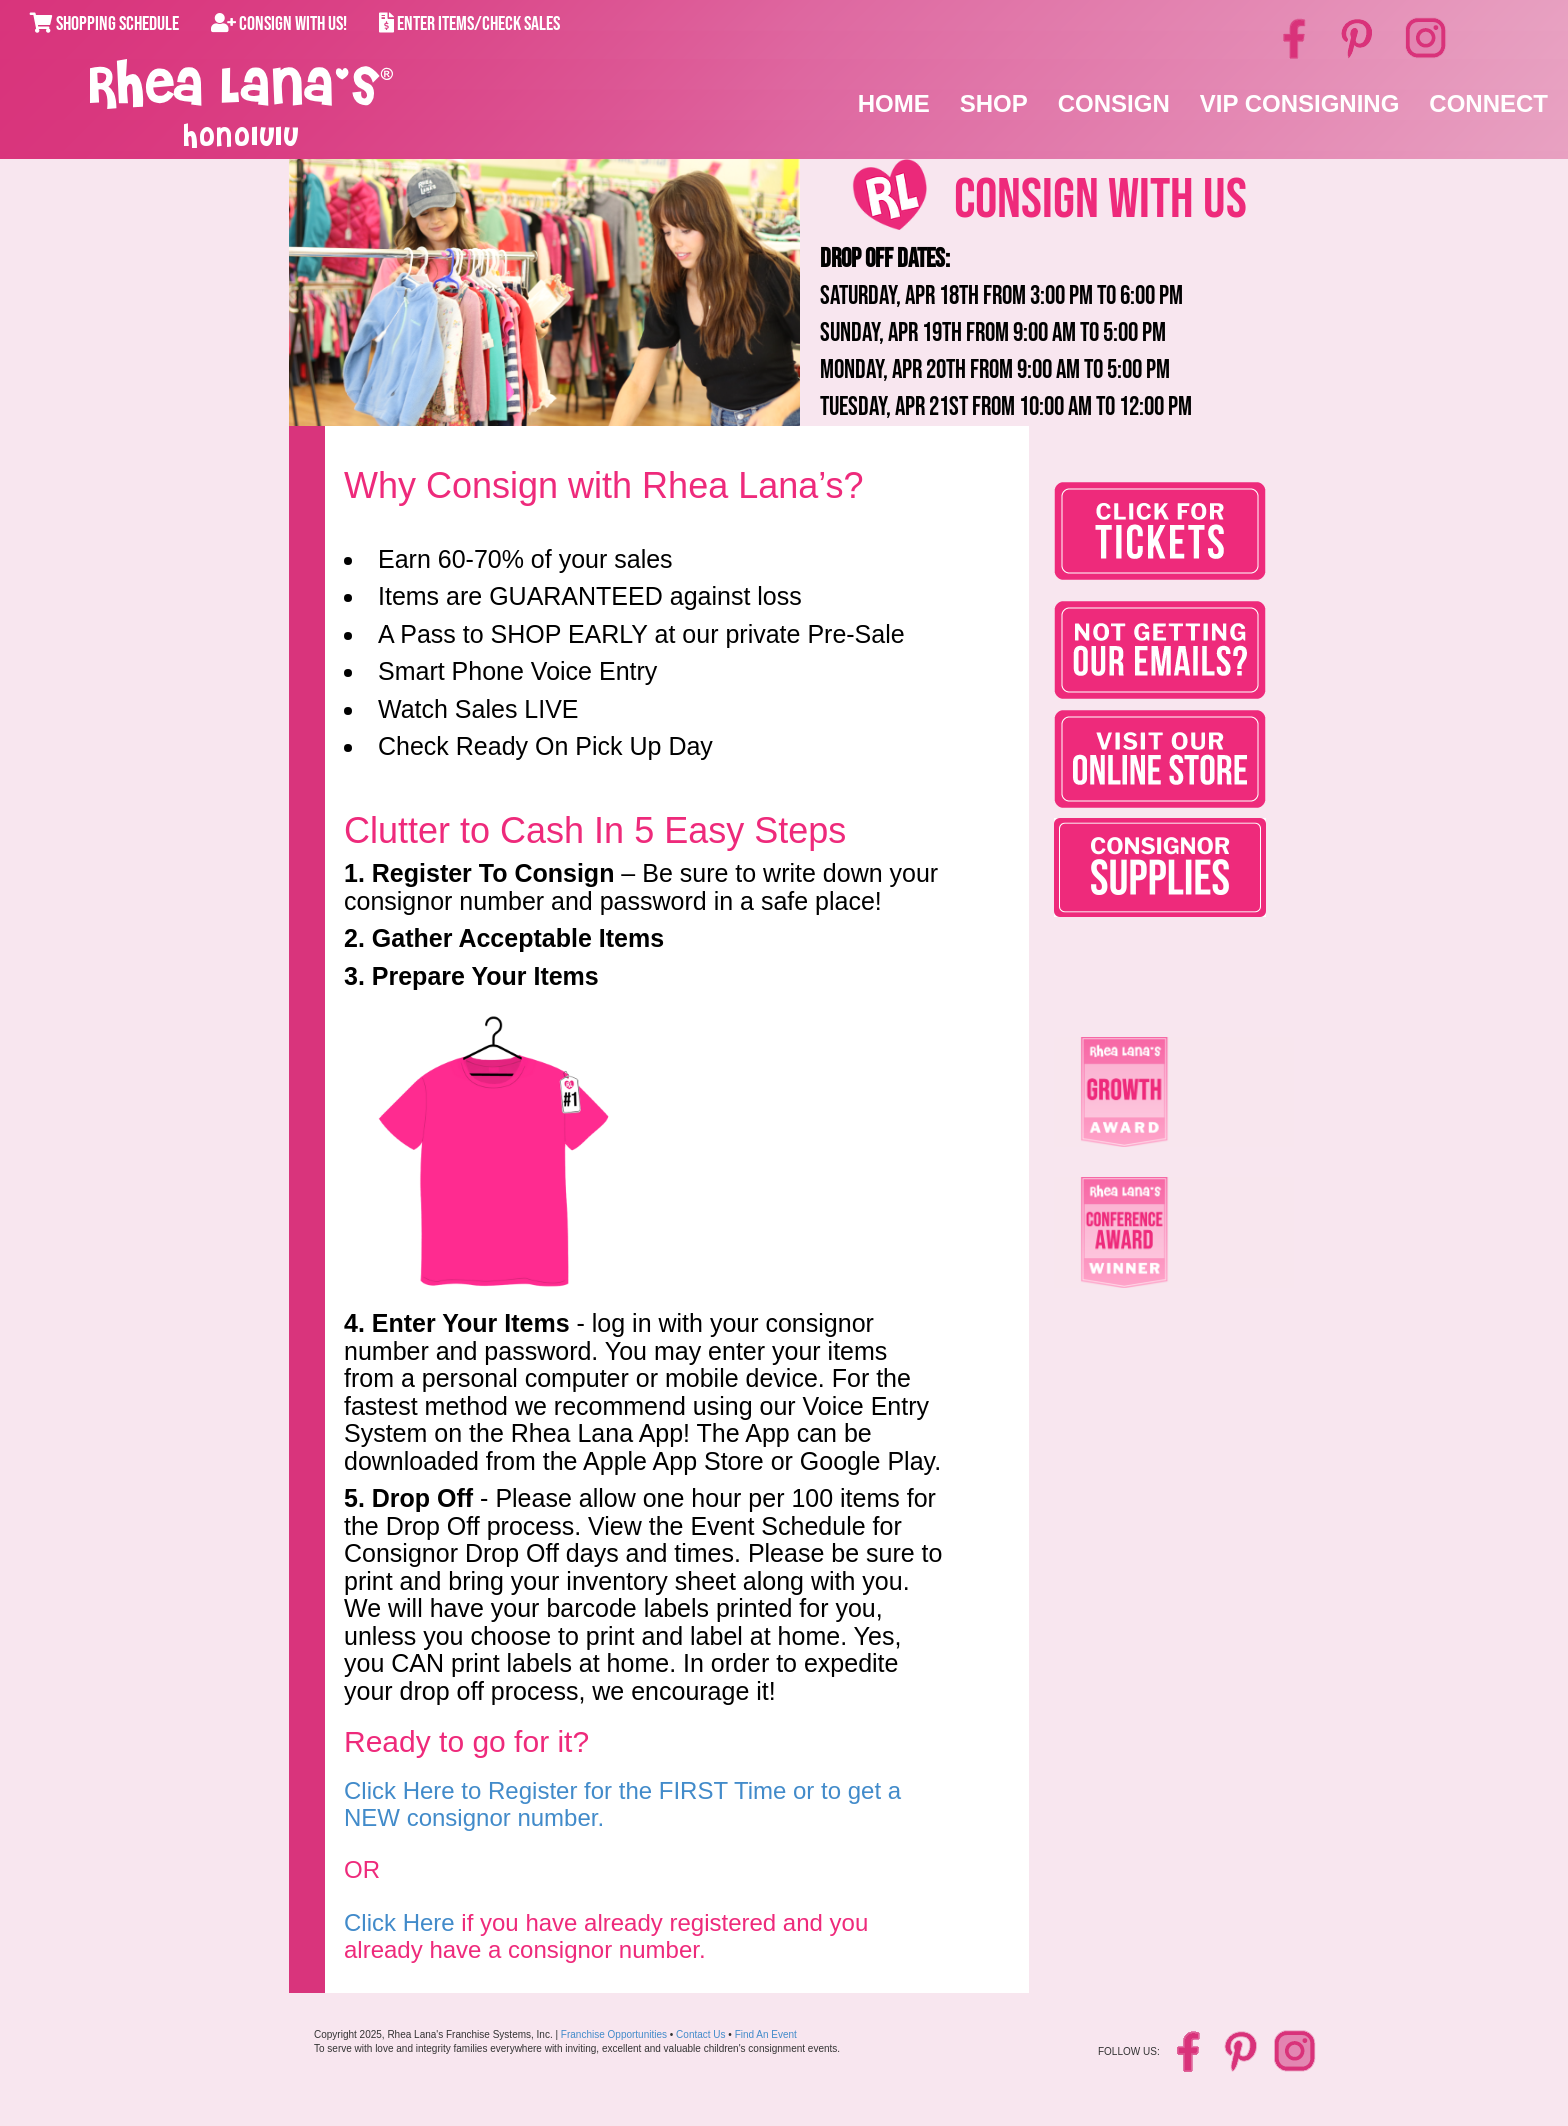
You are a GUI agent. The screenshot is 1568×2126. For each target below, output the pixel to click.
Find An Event (766, 2034)
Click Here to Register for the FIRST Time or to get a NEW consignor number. (622, 1803)
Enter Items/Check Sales (469, 24)
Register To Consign (493, 873)
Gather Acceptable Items (518, 938)
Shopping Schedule (104, 24)
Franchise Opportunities (614, 2034)
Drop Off (422, 1498)
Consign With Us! (279, 24)
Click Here (399, 1922)
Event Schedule (777, 1526)
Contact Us (700, 2034)
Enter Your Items (471, 1323)
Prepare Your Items (485, 976)
